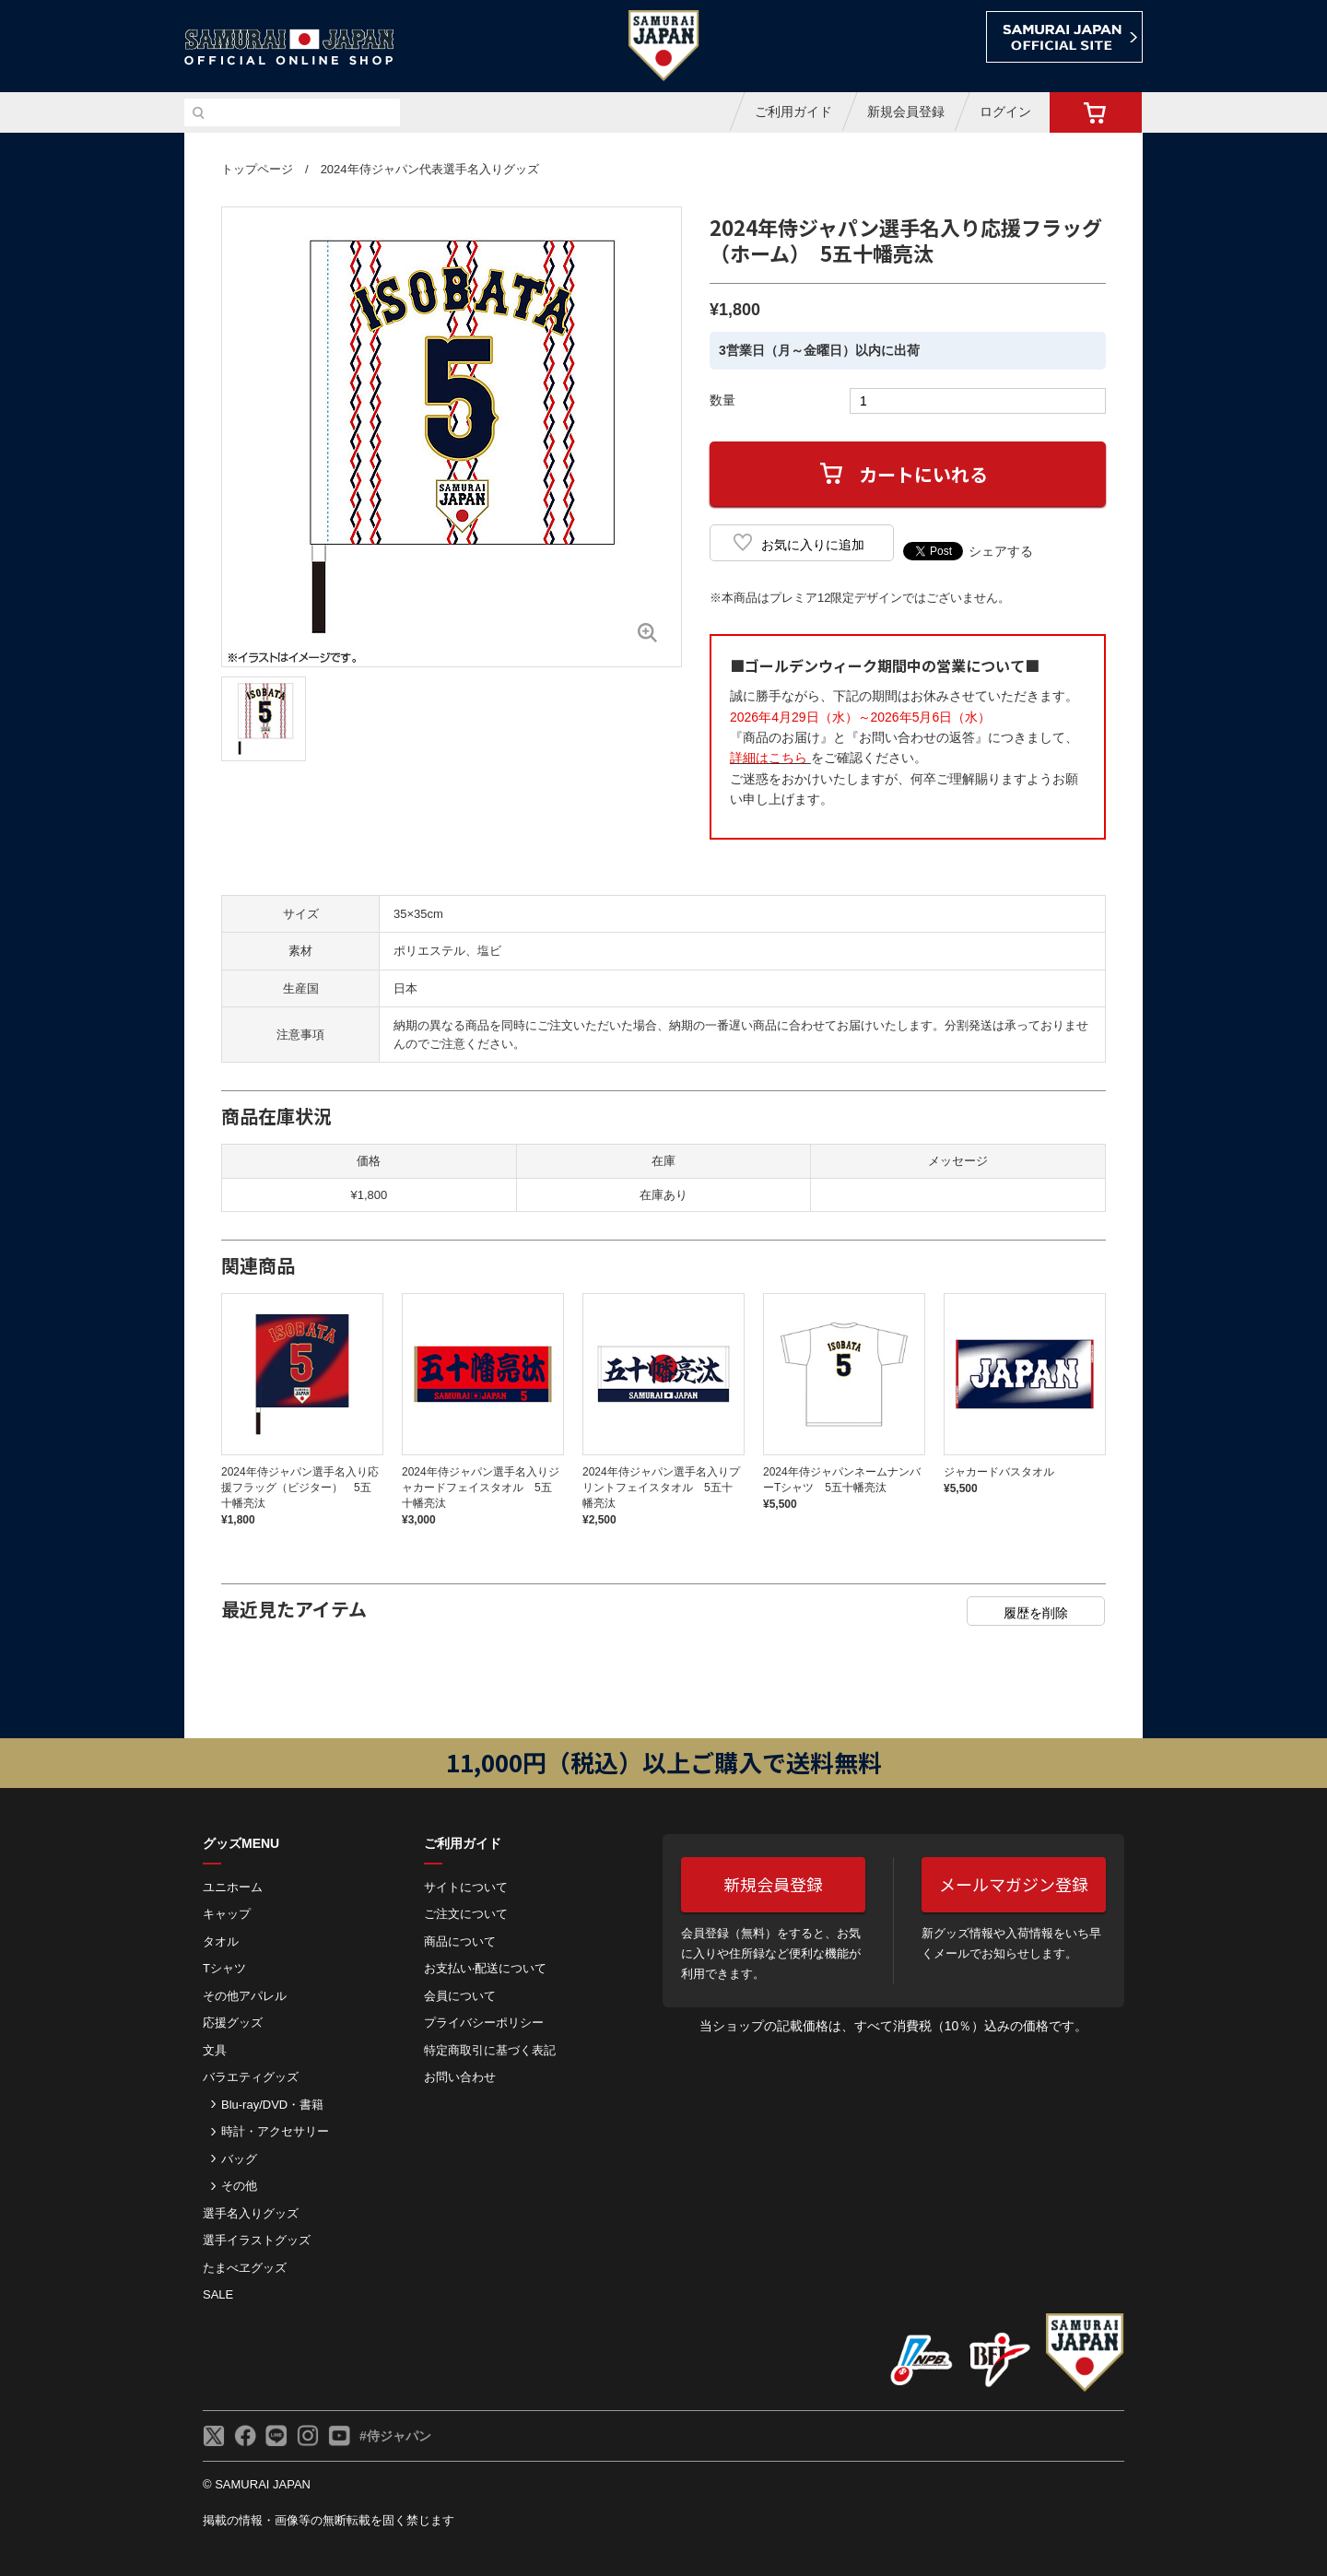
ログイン (1005, 111)
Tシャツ (224, 1968)
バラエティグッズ (251, 2077)
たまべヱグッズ (245, 2268)
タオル (221, 1941)
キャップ (227, 1914)
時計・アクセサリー (275, 2131)
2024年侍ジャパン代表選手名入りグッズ (430, 169)
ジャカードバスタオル (999, 1471)
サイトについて (466, 1887)
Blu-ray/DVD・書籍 (272, 2104)
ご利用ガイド (793, 111)
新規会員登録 (906, 111)
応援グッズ (233, 2022)
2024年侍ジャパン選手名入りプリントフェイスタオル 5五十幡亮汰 (661, 1487)
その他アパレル (245, 1996)
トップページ (257, 169)
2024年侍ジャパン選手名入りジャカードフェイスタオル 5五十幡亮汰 (480, 1487)
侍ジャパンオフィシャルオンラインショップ (289, 47)
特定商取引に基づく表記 (490, 2050)
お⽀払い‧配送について (485, 1968)
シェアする (1001, 551)
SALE (218, 2294)
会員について (460, 1996)
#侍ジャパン (395, 2436)
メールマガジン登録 (1013, 1884)
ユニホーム (233, 1887)
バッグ (239, 2159)
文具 (215, 2050)
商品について (460, 1941)
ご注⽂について (466, 1914)
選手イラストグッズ (257, 2240)
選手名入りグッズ (251, 2213)
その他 (239, 2186)
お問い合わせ (460, 2077)
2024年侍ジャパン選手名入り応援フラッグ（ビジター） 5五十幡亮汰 (300, 1487)
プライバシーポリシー (484, 2022)
